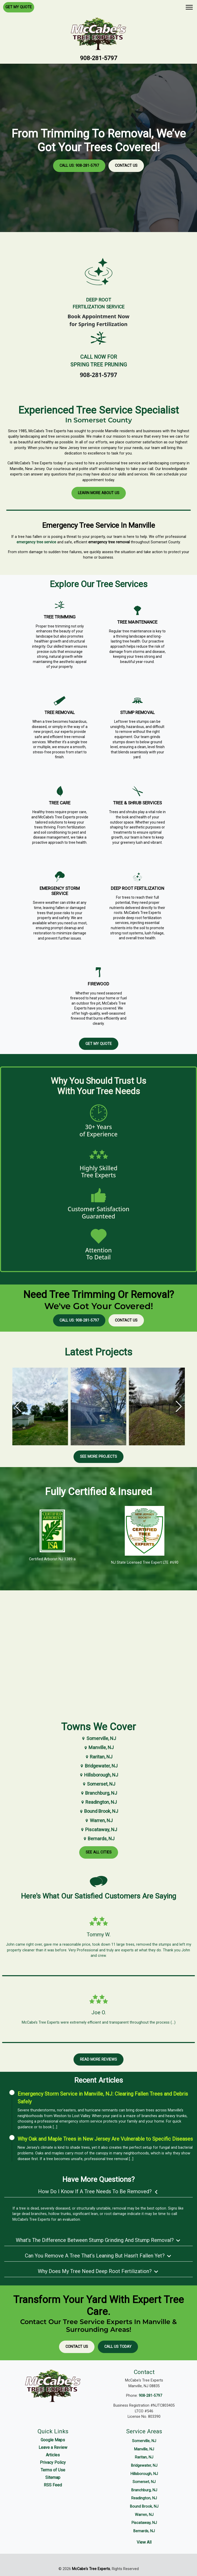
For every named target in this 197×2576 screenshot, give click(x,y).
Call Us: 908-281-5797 (79, 165)
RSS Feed (53, 2485)
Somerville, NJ (98, 1738)
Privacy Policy (53, 2462)
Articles (53, 2454)
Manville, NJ (98, 1747)
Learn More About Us (98, 493)
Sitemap (52, 2477)
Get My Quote (18, 7)
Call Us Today (118, 2346)
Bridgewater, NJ (98, 1766)
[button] (178, 1406)
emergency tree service (36, 542)
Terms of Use (53, 2469)
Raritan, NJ (98, 1756)
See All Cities (99, 1852)
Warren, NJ (98, 1820)
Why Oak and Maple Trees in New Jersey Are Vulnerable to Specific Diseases (105, 2139)
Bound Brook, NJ (98, 1811)
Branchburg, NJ (98, 1793)
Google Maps (53, 2439)
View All (144, 2542)
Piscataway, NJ (98, 1829)
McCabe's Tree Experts (91, 2569)
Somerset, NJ (98, 1784)
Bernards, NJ (98, 1838)
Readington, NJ (98, 1802)
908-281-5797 (98, 58)
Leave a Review (53, 2447)
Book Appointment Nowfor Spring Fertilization (98, 320)
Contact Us (126, 165)
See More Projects (98, 1456)
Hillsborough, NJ (98, 1775)
